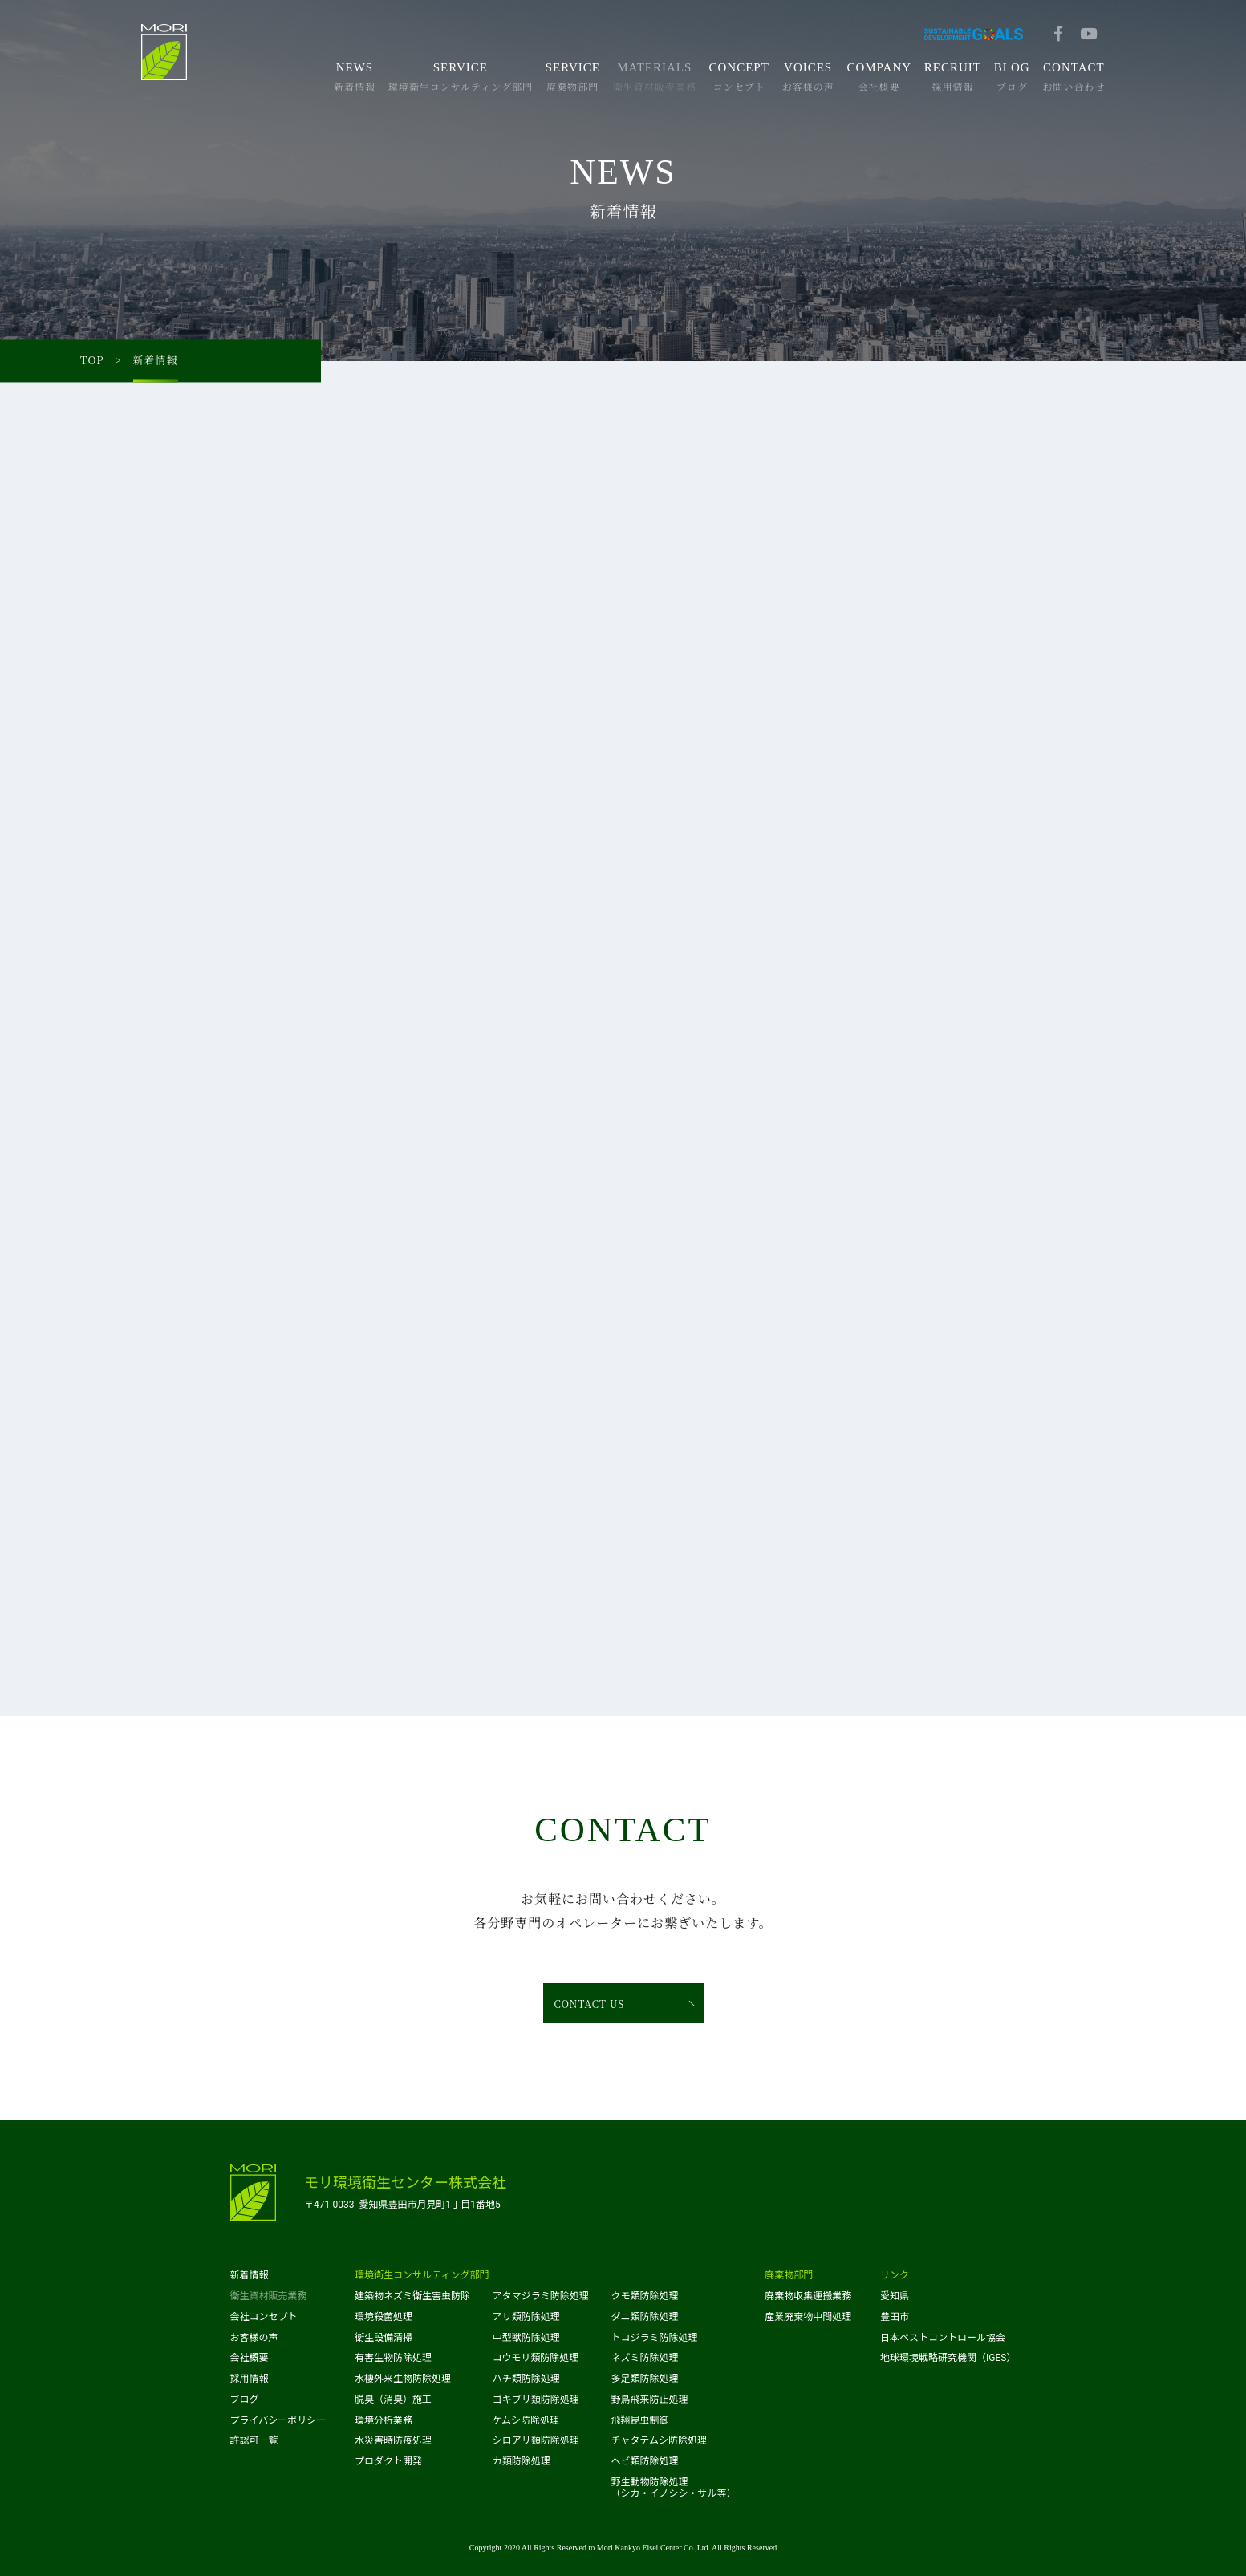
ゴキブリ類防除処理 (536, 2399)
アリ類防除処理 (526, 2316)
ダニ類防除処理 (644, 2316)
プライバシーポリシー (278, 2420)
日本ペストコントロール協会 (942, 2337)
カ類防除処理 (521, 2461)
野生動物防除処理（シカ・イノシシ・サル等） (673, 2488)
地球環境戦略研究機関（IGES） (948, 2357)
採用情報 (249, 2378)
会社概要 (249, 2357)
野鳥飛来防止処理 (649, 2399)
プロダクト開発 (388, 2461)
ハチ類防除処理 (526, 2378)
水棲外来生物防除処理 (403, 2378)
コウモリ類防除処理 (536, 2357)
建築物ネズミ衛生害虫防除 (412, 2296)
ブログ (244, 2399)
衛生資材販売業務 (268, 2296)
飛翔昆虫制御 (639, 2420)
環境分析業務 (383, 2420)
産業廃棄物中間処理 (808, 2316)
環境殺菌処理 (383, 2316)
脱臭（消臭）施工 (393, 2399)
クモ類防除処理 (644, 2296)
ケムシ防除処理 (526, 2420)
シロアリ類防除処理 (536, 2440)
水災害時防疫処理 (393, 2440)
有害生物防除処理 (393, 2357)
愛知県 (894, 2296)
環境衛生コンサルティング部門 (422, 2275)
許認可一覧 (254, 2440)
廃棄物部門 (789, 2275)
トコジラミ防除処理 (654, 2337)
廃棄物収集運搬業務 (808, 2296)
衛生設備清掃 (383, 2337)
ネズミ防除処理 (644, 2357)
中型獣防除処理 (526, 2337)
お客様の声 (254, 2337)
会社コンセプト (264, 2316)
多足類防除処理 (644, 2378)
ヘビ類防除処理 (644, 2461)
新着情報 (249, 2275)
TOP (92, 360)
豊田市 (894, 2316)
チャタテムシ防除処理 (659, 2440)
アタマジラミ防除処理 (541, 2296)
